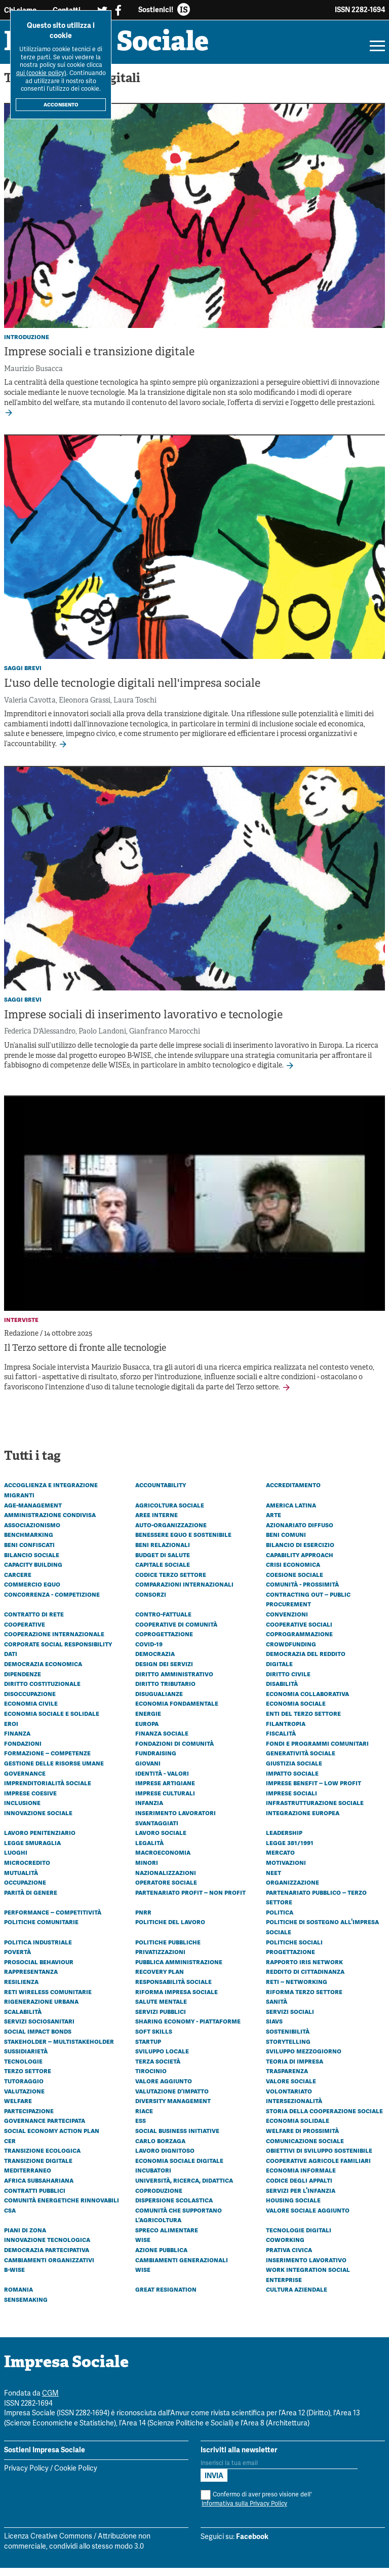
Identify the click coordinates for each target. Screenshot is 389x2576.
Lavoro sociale (160, 1840)
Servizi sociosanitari (39, 2029)
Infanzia (149, 1810)
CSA (10, 2217)
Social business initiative (177, 2138)
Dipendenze (22, 1681)
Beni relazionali (162, 1552)
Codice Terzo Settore (170, 1582)
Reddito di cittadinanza (305, 1979)
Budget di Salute (162, 1562)
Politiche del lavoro (170, 1929)
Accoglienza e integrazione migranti (51, 1497)
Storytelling (288, 2048)
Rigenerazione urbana (41, 2009)
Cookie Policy (75, 2477)
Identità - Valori (162, 1780)
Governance (25, 1780)
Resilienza (21, 1989)
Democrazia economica (43, 1671)
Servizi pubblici (160, 2019)
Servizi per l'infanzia (300, 2197)
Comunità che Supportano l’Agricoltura (178, 2222)
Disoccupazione (30, 1701)
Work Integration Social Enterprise (308, 2282)
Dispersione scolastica (174, 2208)
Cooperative (24, 1631)
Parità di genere (30, 1899)
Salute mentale (161, 2009)
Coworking (285, 2247)
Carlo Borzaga (160, 2148)
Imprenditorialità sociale (47, 1790)
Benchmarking (28, 1542)
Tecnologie (23, 2069)
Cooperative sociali (299, 1631)
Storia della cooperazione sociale (324, 2118)
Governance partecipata (44, 2128)
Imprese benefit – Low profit (313, 1790)
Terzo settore (27, 2078)
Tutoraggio (24, 2088)
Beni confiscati (29, 1552)
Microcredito (27, 1870)
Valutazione (24, 2098)
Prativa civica (289, 2257)
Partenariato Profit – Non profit (190, 1899)
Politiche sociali (294, 1949)
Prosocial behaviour (38, 1969)
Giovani (148, 1771)
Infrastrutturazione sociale (315, 1810)
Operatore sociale (166, 1890)
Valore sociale (291, 2088)
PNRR (143, 1920)
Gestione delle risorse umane (54, 1771)
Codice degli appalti (299, 2188)
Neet (273, 1880)
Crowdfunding (291, 1652)
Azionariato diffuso (299, 1532)
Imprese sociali (291, 1801)
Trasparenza (287, 2078)
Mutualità (21, 1880)
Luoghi (15, 1860)
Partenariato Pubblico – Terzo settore (316, 1905)
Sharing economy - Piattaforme (188, 2029)
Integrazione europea (302, 1820)
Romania (18, 2297)
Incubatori (153, 2178)
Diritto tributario (165, 1691)
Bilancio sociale (31, 1562)
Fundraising (155, 1760)
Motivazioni (286, 1870)
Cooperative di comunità (176, 1631)
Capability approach (299, 1562)
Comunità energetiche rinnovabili (61, 2208)
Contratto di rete (34, 1622)
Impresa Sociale (126, 48)
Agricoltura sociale (169, 1512)
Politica (279, 1920)
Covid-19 (149, 1652)
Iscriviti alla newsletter (239, 2457)
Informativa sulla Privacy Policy (244, 2512)
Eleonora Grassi (84, 708)
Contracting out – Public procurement (308, 1607)
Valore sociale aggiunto (307, 2217)
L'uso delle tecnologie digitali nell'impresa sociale (132, 692)
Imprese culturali (165, 1801)
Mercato (280, 1860)
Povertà (17, 1959)
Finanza (17, 1741)
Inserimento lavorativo (306, 2267)
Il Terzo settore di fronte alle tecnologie (85, 1357)
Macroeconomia (162, 1860)
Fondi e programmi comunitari (317, 1751)
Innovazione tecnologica (47, 2247)
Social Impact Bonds (37, 2039)
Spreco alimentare (166, 2237)
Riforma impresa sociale (176, 1999)
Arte (273, 1522)
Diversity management (173, 2108)
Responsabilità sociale (173, 1989)
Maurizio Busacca (33, 377)
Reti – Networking (296, 1989)
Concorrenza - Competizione (52, 1602)
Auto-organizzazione (171, 1532)
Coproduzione (158, 2197)
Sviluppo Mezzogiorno (303, 2059)
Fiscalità (281, 1741)
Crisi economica (293, 1572)
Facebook (252, 2544)
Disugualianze (159, 1701)
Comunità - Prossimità (302, 1592)
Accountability (160, 1492)
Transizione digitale (38, 2168)
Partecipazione (29, 2118)
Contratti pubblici (34, 2197)
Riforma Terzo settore (304, 1999)
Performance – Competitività (52, 1920)
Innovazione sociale (38, 1820)
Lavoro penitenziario (39, 1840)
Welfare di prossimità (302, 2138)
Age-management (33, 1512)
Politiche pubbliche (168, 1949)
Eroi (11, 1731)
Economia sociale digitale (179, 2168)
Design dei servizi (164, 1671)
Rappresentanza (31, 1979)
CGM (50, 2402)
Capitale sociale (162, 1572)
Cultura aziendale (296, 2297)
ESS (140, 2128)
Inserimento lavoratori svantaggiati (175, 1825)
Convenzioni (287, 1622)
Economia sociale (296, 1711)
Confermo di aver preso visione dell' (256, 2507)
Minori (146, 1870)
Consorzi (150, 1602)
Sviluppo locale (162, 2059)
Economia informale (301, 2178)
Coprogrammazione (299, 1641)
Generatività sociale (300, 1760)
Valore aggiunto (163, 2088)
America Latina (291, 1512)
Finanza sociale (161, 1741)
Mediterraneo (27, 2178)
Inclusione (22, 1810)
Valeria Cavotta (30, 708)
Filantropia (285, 1731)
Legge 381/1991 (290, 1850)
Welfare (18, 2108)
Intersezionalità (294, 2108)
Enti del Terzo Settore (303, 1721)
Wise (142, 2247)
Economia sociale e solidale (51, 1721)
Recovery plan (159, 1979)
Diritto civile (288, 1681)
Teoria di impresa (294, 2069)
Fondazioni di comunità (174, 1751)
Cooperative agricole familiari (318, 2168)
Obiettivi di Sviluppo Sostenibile (319, 2158)
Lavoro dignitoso (164, 2158)
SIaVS (274, 2029)
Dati (10, 1661)
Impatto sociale (292, 1780)
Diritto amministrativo (174, 1681)
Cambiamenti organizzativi (49, 2267)
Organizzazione (292, 1890)
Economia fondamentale (176, 1711)
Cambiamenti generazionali (181, 2267)
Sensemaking (26, 2307)
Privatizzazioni (160, 1959)
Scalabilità (23, 2019)
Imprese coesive (30, 1801)
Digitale (279, 1671)
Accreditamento (293, 1492)
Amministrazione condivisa (50, 1522)
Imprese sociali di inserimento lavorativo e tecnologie (143, 1024)
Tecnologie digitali (298, 2237)
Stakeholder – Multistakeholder (59, 2048)
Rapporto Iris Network (304, 1969)
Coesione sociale (294, 1582)
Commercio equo (32, 1592)
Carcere (17, 1582)
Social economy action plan (51, 2138)
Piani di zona (25, 2237)
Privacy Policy (26, 2477)
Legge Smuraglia (32, 1850)
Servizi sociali (290, 2019)
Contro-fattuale (163, 1622)
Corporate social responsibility (58, 1652)
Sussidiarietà (26, 2059)
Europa (147, 1731)
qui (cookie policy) (41, 73)
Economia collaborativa (307, 1701)
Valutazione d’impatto (172, 2098)
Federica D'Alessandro (39, 1040)
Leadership (284, 1840)
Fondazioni (23, 1751)
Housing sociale (293, 2208)
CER (10, 2148)
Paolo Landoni (102, 1040)
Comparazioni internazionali (184, 1592)
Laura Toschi (135, 708)
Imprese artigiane (165, 1790)
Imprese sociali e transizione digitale (99, 360)
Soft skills (153, 2039)
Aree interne (156, 1522)
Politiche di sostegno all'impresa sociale (322, 1934)
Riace (144, 2118)
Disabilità (282, 1691)
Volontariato (289, 2098)
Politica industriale (38, 1949)
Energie (148, 1721)
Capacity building (33, 1572)
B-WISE (14, 2277)
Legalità (149, 1850)
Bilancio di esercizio (300, 1552)
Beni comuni (286, 1542)
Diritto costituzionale (42, 1691)
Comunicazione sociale (305, 2148)
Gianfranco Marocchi (164, 1040)
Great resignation (166, 2297)
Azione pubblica (161, 2257)
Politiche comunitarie (41, 1929)
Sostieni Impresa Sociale (44, 2457)
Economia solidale (297, 2128)
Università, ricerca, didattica (184, 2188)
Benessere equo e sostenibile (183, 1542)
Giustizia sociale (294, 1771)
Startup (148, 2048)
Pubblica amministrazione (178, 1969)
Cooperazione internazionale (54, 1641)
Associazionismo (32, 1532)
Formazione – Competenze (47, 1760)
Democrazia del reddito (305, 1661)
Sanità (276, 2009)
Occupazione (25, 1890)
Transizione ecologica (42, 2158)
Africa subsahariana (38, 2188)
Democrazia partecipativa (46, 2257)
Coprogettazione (164, 1641)
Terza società (157, 2069)
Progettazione (290, 1959)
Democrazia (155, 1661)
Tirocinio (151, 2078)
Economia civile (31, 1711)
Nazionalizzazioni (165, 1880)
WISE (142, 2277)
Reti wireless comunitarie (48, 1999)
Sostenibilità (287, 2039)
